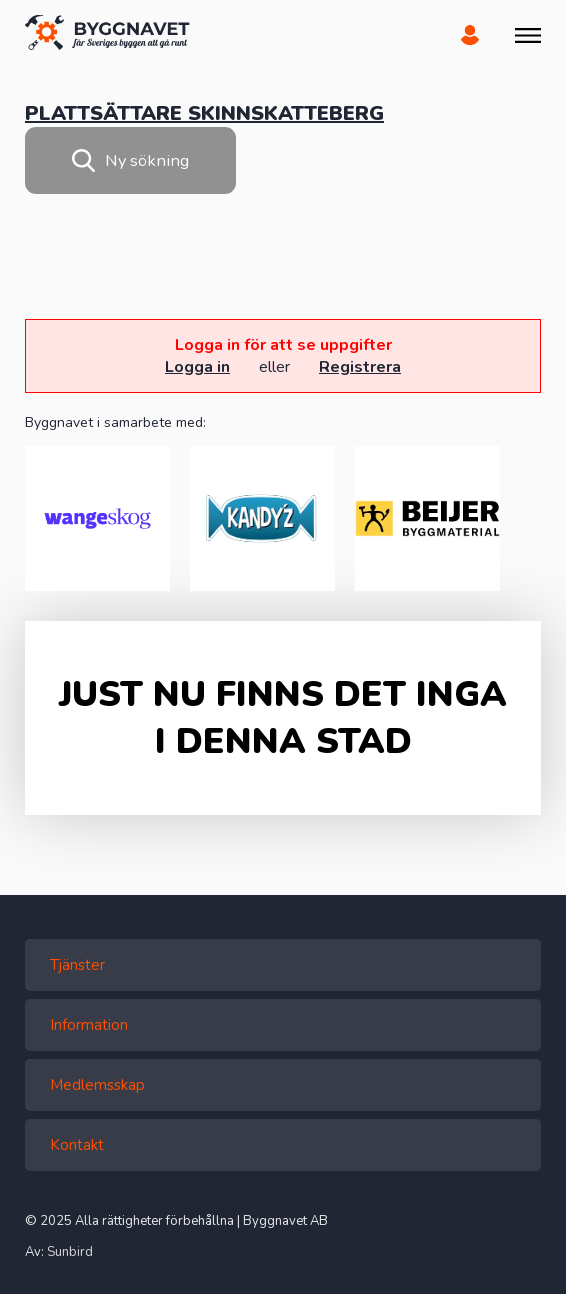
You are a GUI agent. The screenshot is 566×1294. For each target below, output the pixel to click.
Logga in (197, 367)
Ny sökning (130, 160)
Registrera (360, 367)
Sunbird (70, 1252)
